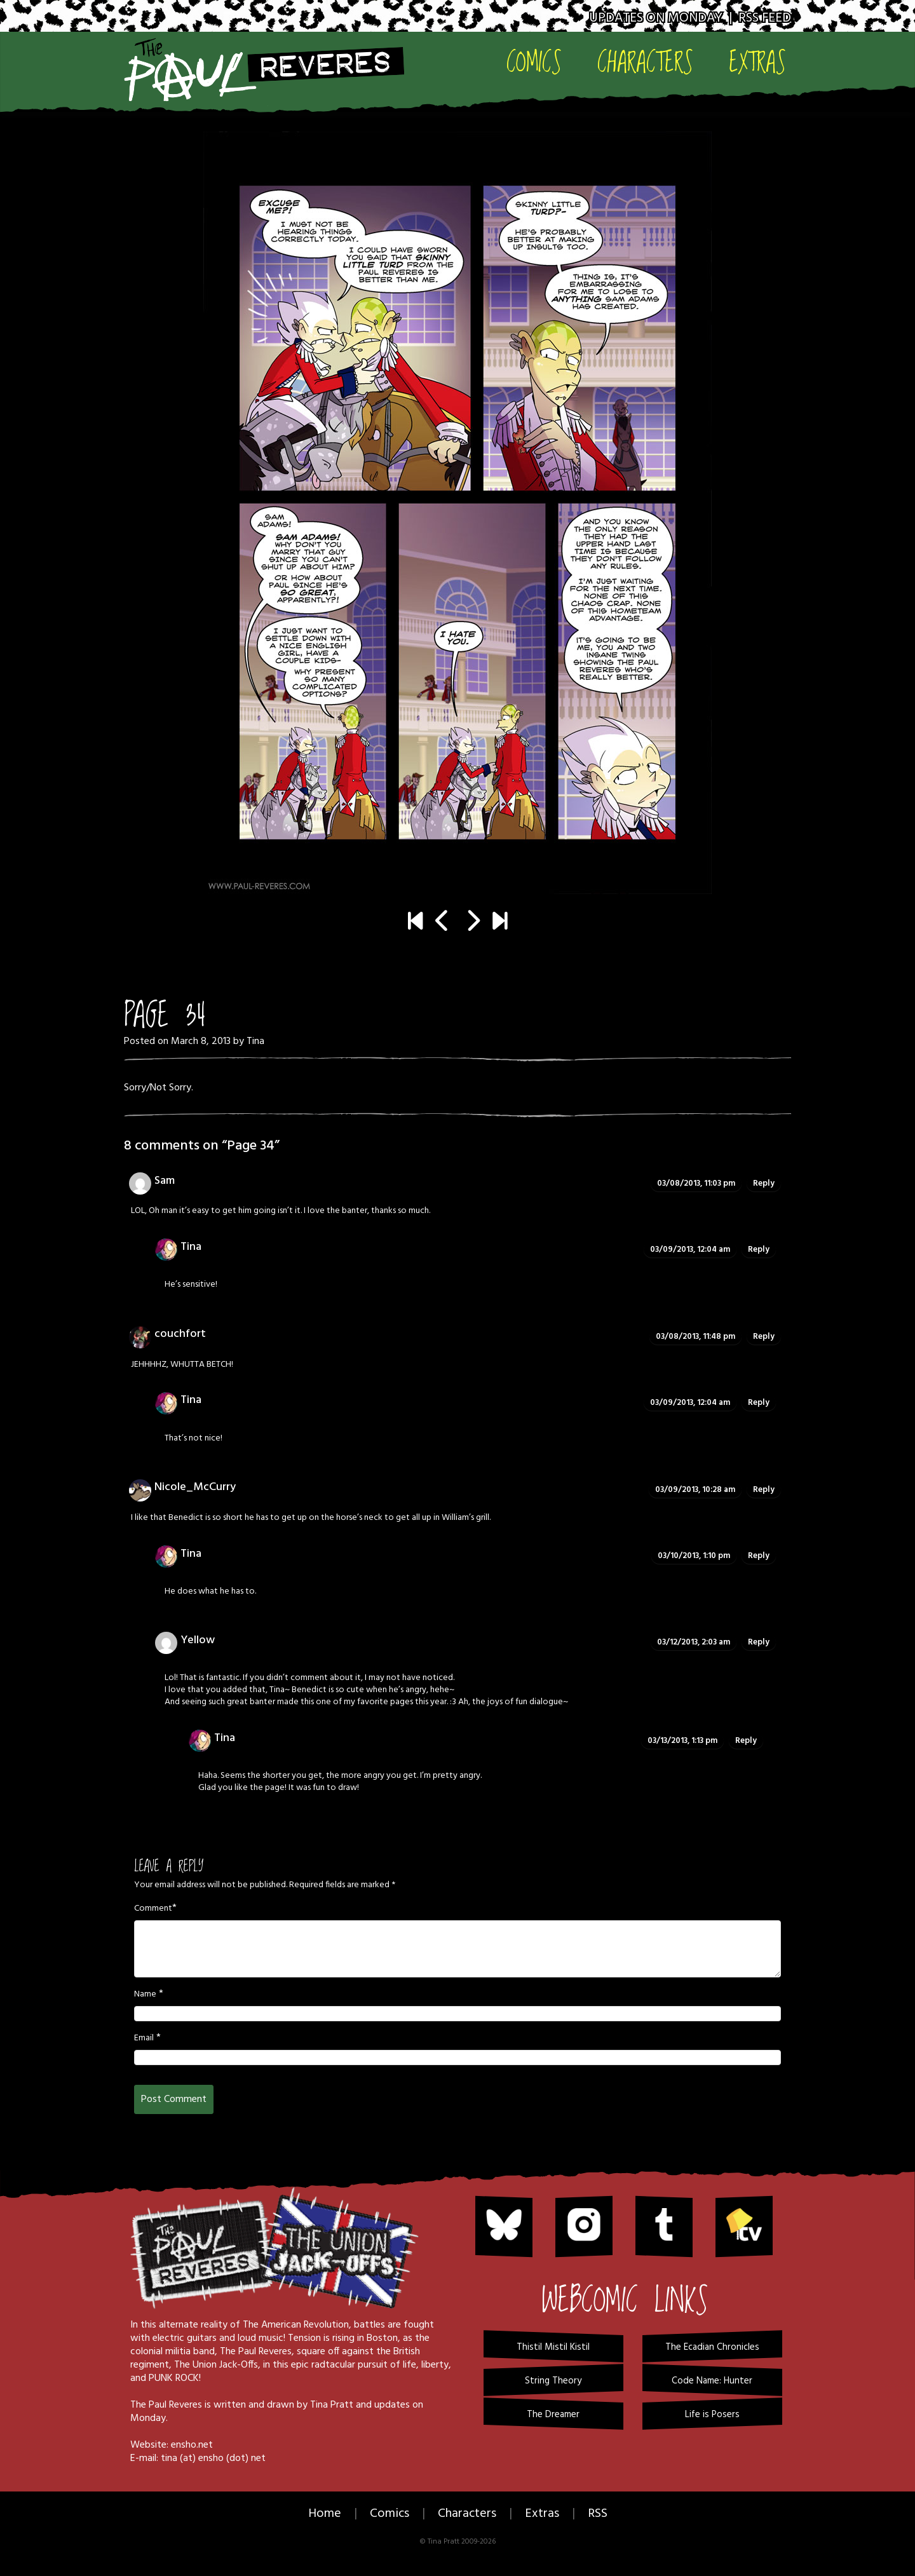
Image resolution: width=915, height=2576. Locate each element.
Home (324, 2514)
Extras (757, 61)
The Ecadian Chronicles (712, 2347)
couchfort (180, 1334)
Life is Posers (712, 2414)
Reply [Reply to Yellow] (758, 1642)
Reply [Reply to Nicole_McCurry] (764, 1489)
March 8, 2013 (201, 1041)
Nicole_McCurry (195, 1487)
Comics (534, 61)
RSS (597, 2514)
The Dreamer (553, 2414)
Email (144, 2038)
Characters (645, 61)
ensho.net (192, 2445)
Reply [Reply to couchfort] (764, 1336)
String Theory (553, 2381)
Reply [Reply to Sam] (764, 1183)
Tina (255, 1041)
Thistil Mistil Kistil (553, 2347)
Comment (153, 1908)
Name (145, 1994)
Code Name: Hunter (712, 2381)
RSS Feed (764, 18)
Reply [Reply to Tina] (758, 1249)
